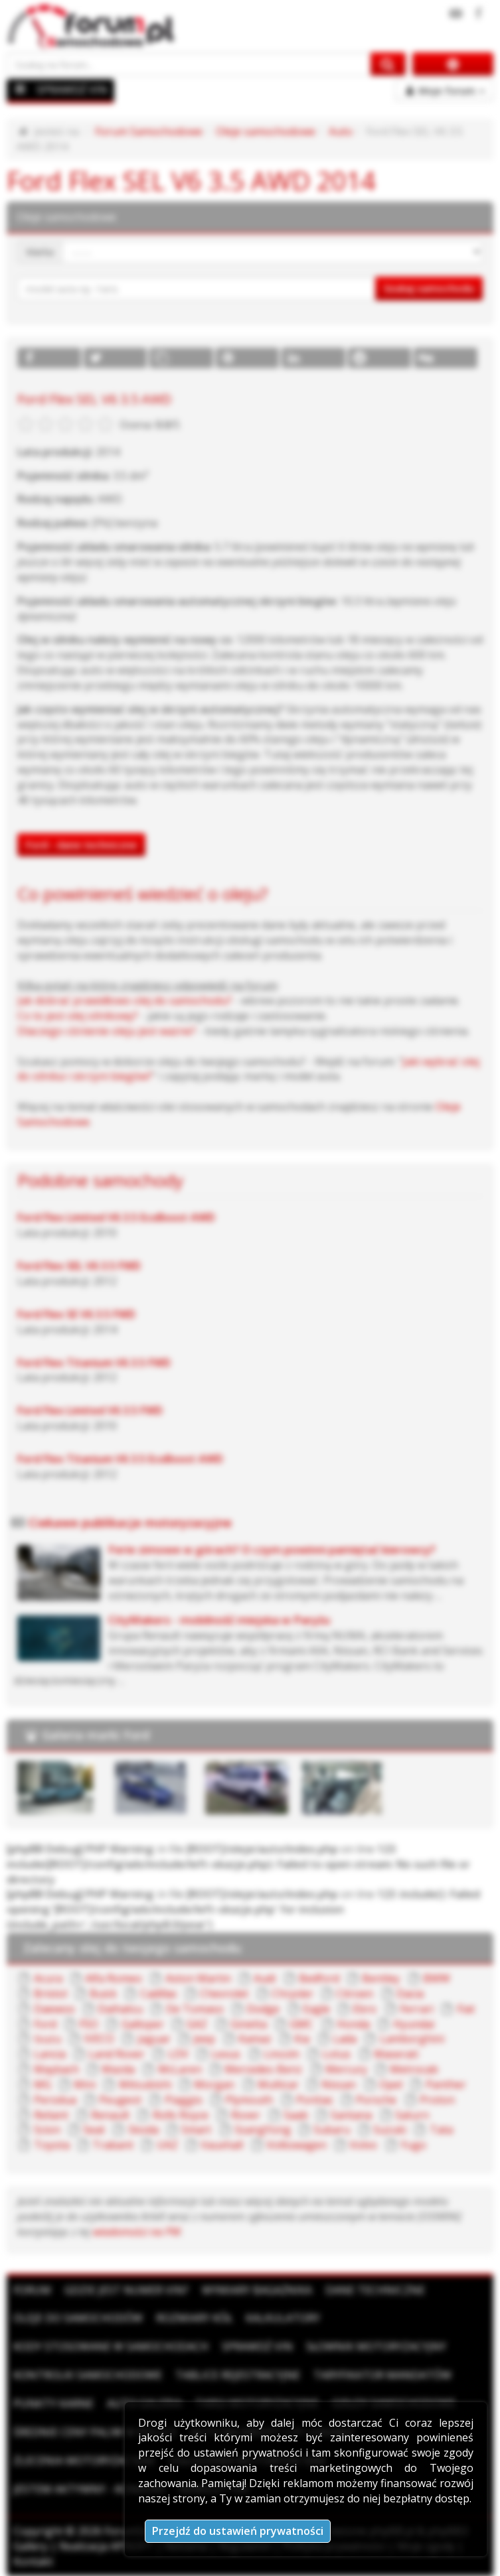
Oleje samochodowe (265, 131)
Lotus (336, 2054)
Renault (110, 2115)
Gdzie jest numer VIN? (126, 2290)
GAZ (197, 2024)
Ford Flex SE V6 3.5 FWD (76, 1314)
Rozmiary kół (194, 2318)
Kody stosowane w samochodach (110, 2346)
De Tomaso (195, 2008)
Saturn (412, 2115)
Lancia (50, 2054)
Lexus (225, 2054)
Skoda (143, 2129)
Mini (85, 2084)
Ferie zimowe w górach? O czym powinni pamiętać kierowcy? (272, 1549)
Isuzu (47, 2038)
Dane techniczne (375, 2290)
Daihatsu (120, 2008)
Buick (103, 1993)
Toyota (52, 2144)
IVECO (99, 2038)
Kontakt (33, 2561)
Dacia (410, 1993)
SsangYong (262, 2129)
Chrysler (292, 1993)
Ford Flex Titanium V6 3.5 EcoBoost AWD (120, 1459)
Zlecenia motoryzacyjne (84, 2460)
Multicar (278, 2084)
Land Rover (116, 2054)
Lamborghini (412, 2038)
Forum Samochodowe (149, 131)
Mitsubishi (145, 2084)
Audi (265, 1978)
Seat (94, 2129)
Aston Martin (198, 1978)
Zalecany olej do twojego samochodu (132, 1948)
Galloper (143, 2024)
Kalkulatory (283, 2318)
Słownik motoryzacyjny (376, 2346)
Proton (437, 2099)
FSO (88, 2024)
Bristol (50, 1993)
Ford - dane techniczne (81, 844)
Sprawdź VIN (257, 2346)
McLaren (180, 2069)
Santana (351, 2115)
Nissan (338, 2084)
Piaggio (184, 2099)
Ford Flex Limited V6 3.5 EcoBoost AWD (116, 1217)
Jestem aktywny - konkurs (89, 2489)
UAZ (167, 2144)
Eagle (316, 2008)
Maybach (56, 2069)
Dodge (263, 2008)
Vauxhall (222, 2144)
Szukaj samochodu (429, 288)
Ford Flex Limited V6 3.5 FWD (90, 1410)
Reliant (51, 2115)
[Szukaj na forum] (189, 64)
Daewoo (54, 2008)
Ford (45, 2024)
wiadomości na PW (137, 2231)
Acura (48, 1978)
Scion (47, 2129)
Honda (353, 2024)
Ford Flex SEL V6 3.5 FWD (79, 1265)
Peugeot (120, 2099)
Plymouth (249, 2099)
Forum (32, 2290)
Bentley (381, 1978)
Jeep (204, 2038)
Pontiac (314, 2099)
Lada (345, 2038)
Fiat (466, 2008)
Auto (341, 131)
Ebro (364, 2008)
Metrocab (414, 2069)
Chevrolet (224, 1993)
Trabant (112, 2144)
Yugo (413, 2144)
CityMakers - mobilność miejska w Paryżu (219, 1619)
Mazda (118, 2069)
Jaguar (154, 2038)
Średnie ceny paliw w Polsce (95, 2432)
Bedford (319, 1978)
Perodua (55, 2099)
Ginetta (248, 2024)
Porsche (376, 2099)
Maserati (396, 2054)
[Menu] (20, 89)
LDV (178, 2054)
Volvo (363, 2144)
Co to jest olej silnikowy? (77, 1015)
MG (42, 2084)
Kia (301, 2038)
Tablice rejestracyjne (237, 2375)
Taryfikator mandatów (382, 2375)
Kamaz (255, 2038)
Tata (441, 2129)
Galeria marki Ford (95, 1735)
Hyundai (413, 2024)
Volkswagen (296, 2144)
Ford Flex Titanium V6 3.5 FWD (94, 1362)
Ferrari (417, 2008)
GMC (301, 2024)
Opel (390, 2084)
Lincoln (281, 2054)
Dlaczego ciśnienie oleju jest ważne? (106, 1031)
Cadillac (158, 1993)
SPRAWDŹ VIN (72, 89)
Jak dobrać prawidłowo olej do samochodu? (124, 1000)
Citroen (354, 1993)
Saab (296, 2115)
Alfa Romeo (113, 1978)
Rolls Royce (180, 2115)
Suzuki (389, 2129)
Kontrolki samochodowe (87, 2375)
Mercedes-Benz (263, 2069)
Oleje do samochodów (78, 2318)
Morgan (214, 2084)
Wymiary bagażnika (257, 2290)
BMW (436, 1978)
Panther (446, 2084)
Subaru (331, 2129)
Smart (196, 2129)
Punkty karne (53, 2403)
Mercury (346, 2069)
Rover (245, 2115)
